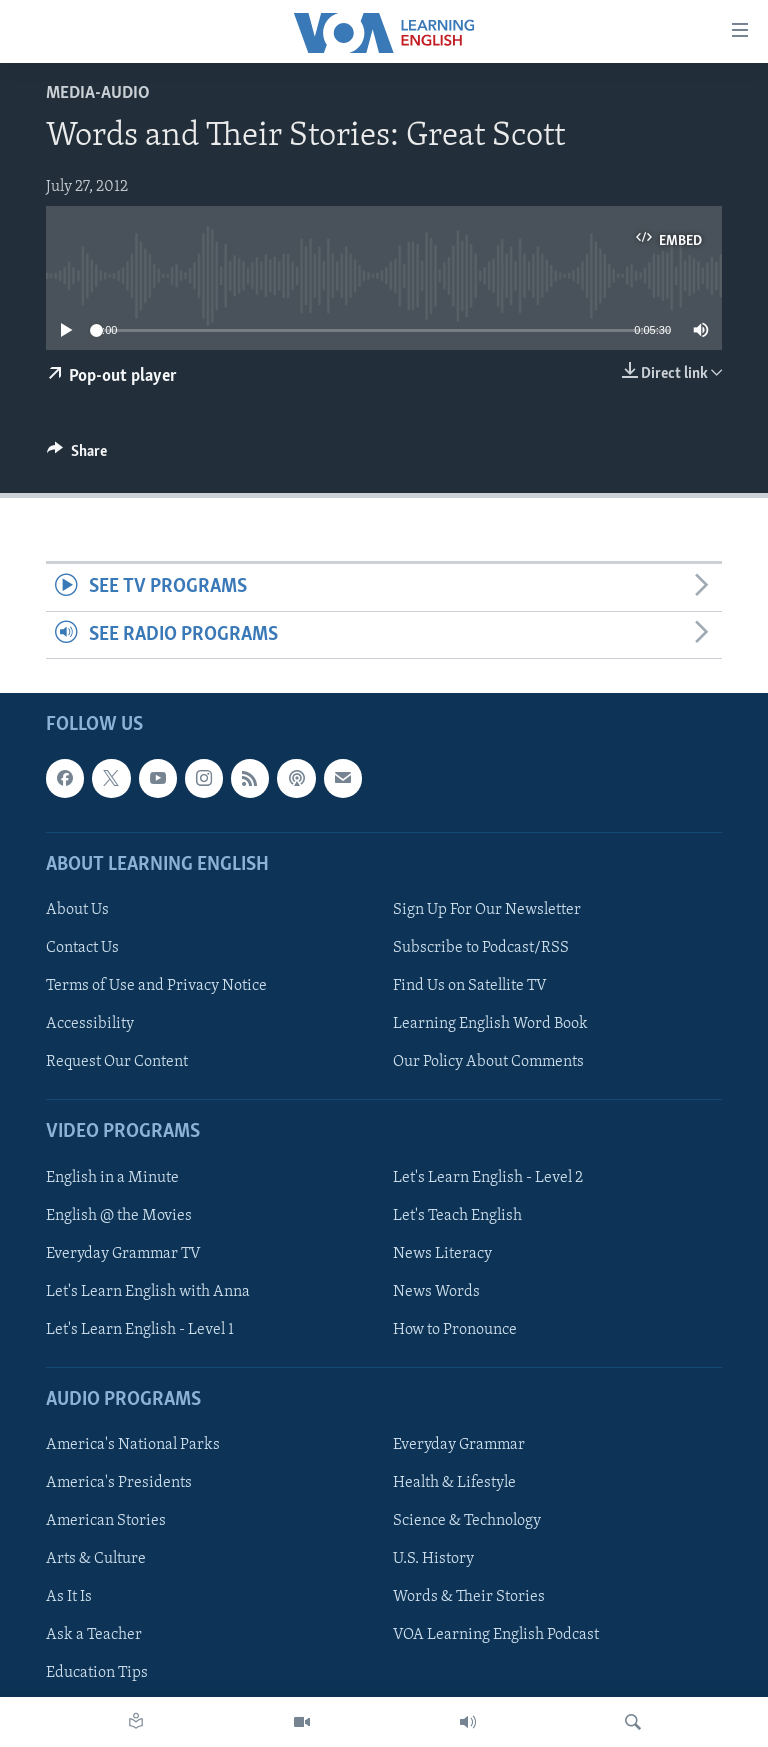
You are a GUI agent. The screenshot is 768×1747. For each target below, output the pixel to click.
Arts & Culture (96, 1559)
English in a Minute (112, 1178)
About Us (77, 910)
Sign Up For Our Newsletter (487, 910)
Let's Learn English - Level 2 (488, 1178)
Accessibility (90, 1024)
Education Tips (97, 1674)
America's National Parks (133, 1445)
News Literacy (442, 1254)
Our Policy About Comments (488, 1062)
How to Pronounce (455, 1330)
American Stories (106, 1521)
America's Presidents (119, 1483)
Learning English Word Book (490, 1024)
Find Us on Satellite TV (470, 986)
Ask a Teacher (94, 1635)
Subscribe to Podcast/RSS (481, 948)
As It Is (69, 1597)
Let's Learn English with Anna (148, 1292)
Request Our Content (117, 1062)
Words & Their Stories (469, 1597)
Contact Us (82, 948)
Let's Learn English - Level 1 (140, 1330)
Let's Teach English (457, 1216)
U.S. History (433, 1559)
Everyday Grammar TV (123, 1254)
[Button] (77, 456)
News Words (436, 1292)
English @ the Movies (119, 1216)
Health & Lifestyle (454, 1483)
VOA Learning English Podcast (496, 1635)
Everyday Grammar (459, 1445)
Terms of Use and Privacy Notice (156, 986)
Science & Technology (467, 1521)
